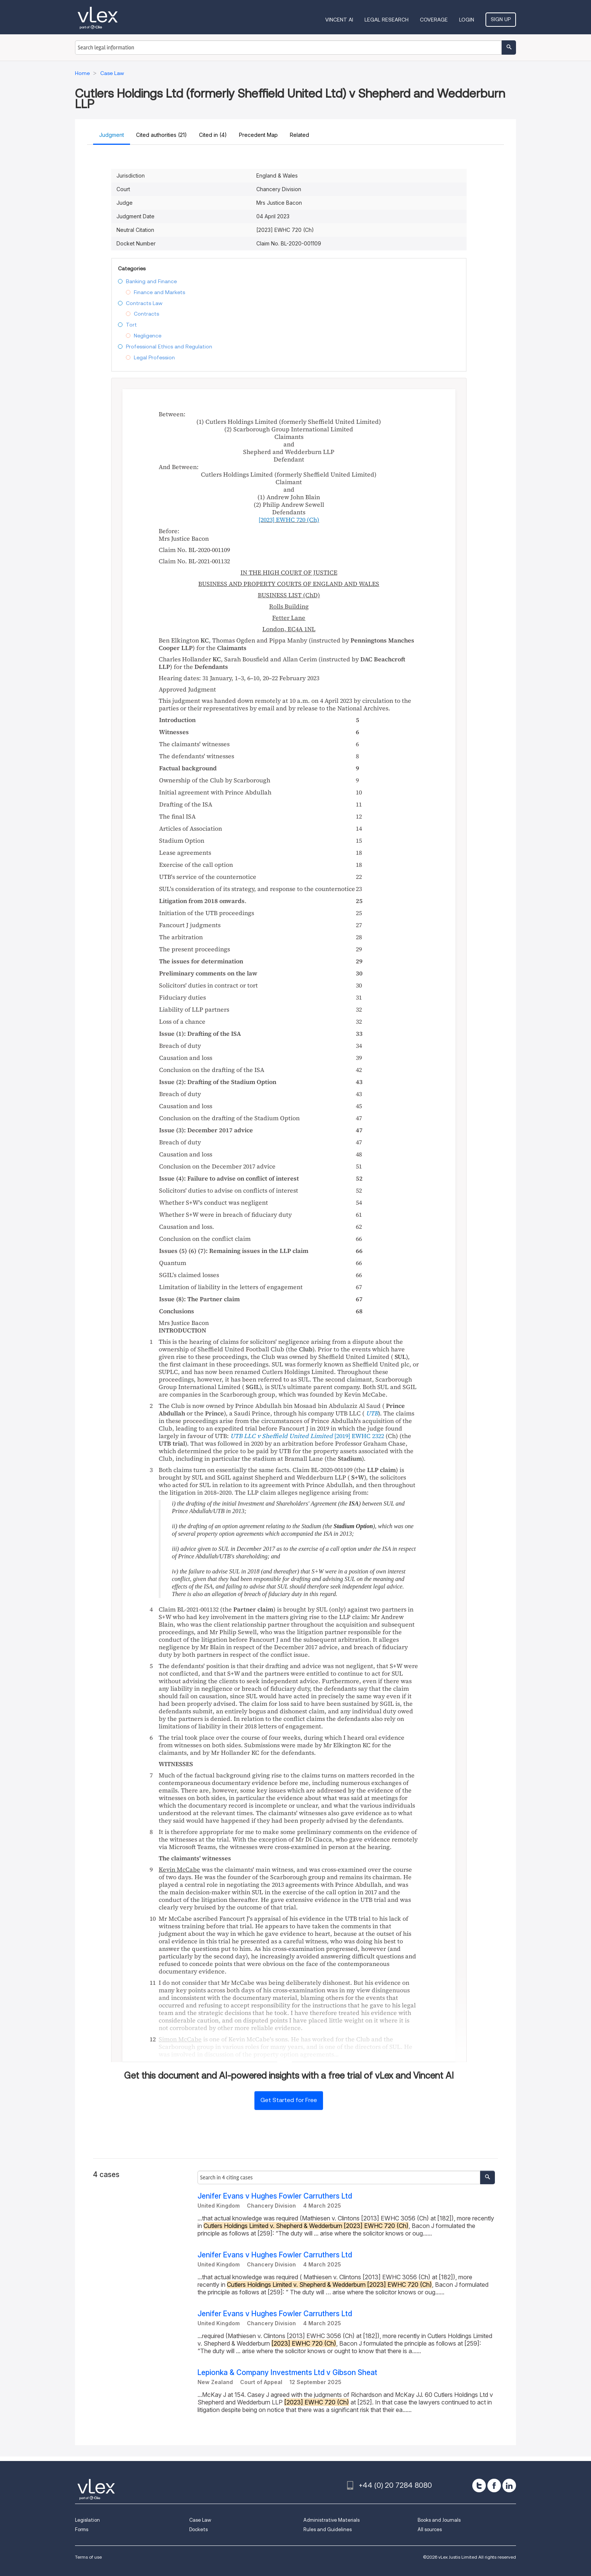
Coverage (434, 20)
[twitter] (479, 2485)
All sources (430, 2529)
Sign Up (501, 19)
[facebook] (494, 2485)
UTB (372, 1413)
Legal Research (386, 20)
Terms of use (88, 2557)
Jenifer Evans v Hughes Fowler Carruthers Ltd (275, 2196)
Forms (81, 2529)
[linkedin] (509, 2485)
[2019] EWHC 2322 (359, 1436)
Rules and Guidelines (327, 2529)
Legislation (87, 2520)
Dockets (198, 2529)
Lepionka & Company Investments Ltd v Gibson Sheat (287, 2372)
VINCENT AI (339, 20)
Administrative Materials (331, 2520)
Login (466, 20)
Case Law (200, 2520)
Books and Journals (439, 2520)
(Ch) (289, 519)
